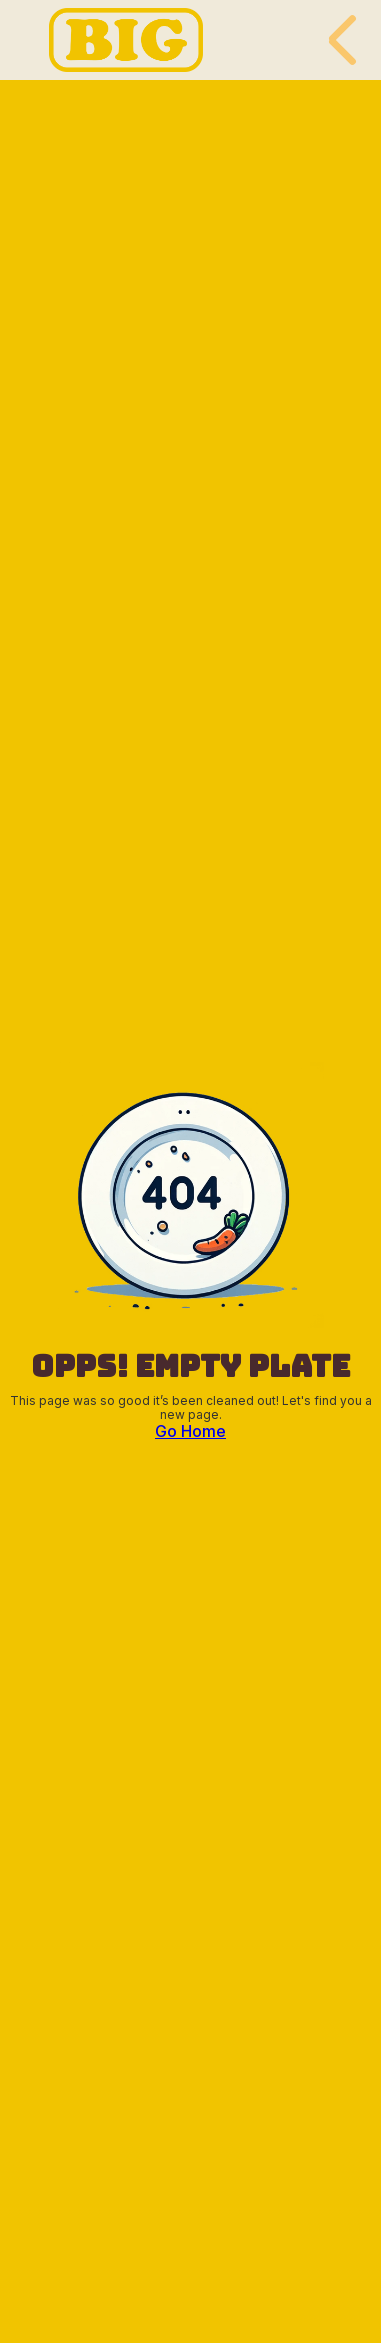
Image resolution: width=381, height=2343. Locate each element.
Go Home (190, 1431)
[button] (345, 40)
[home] (120, 40)
